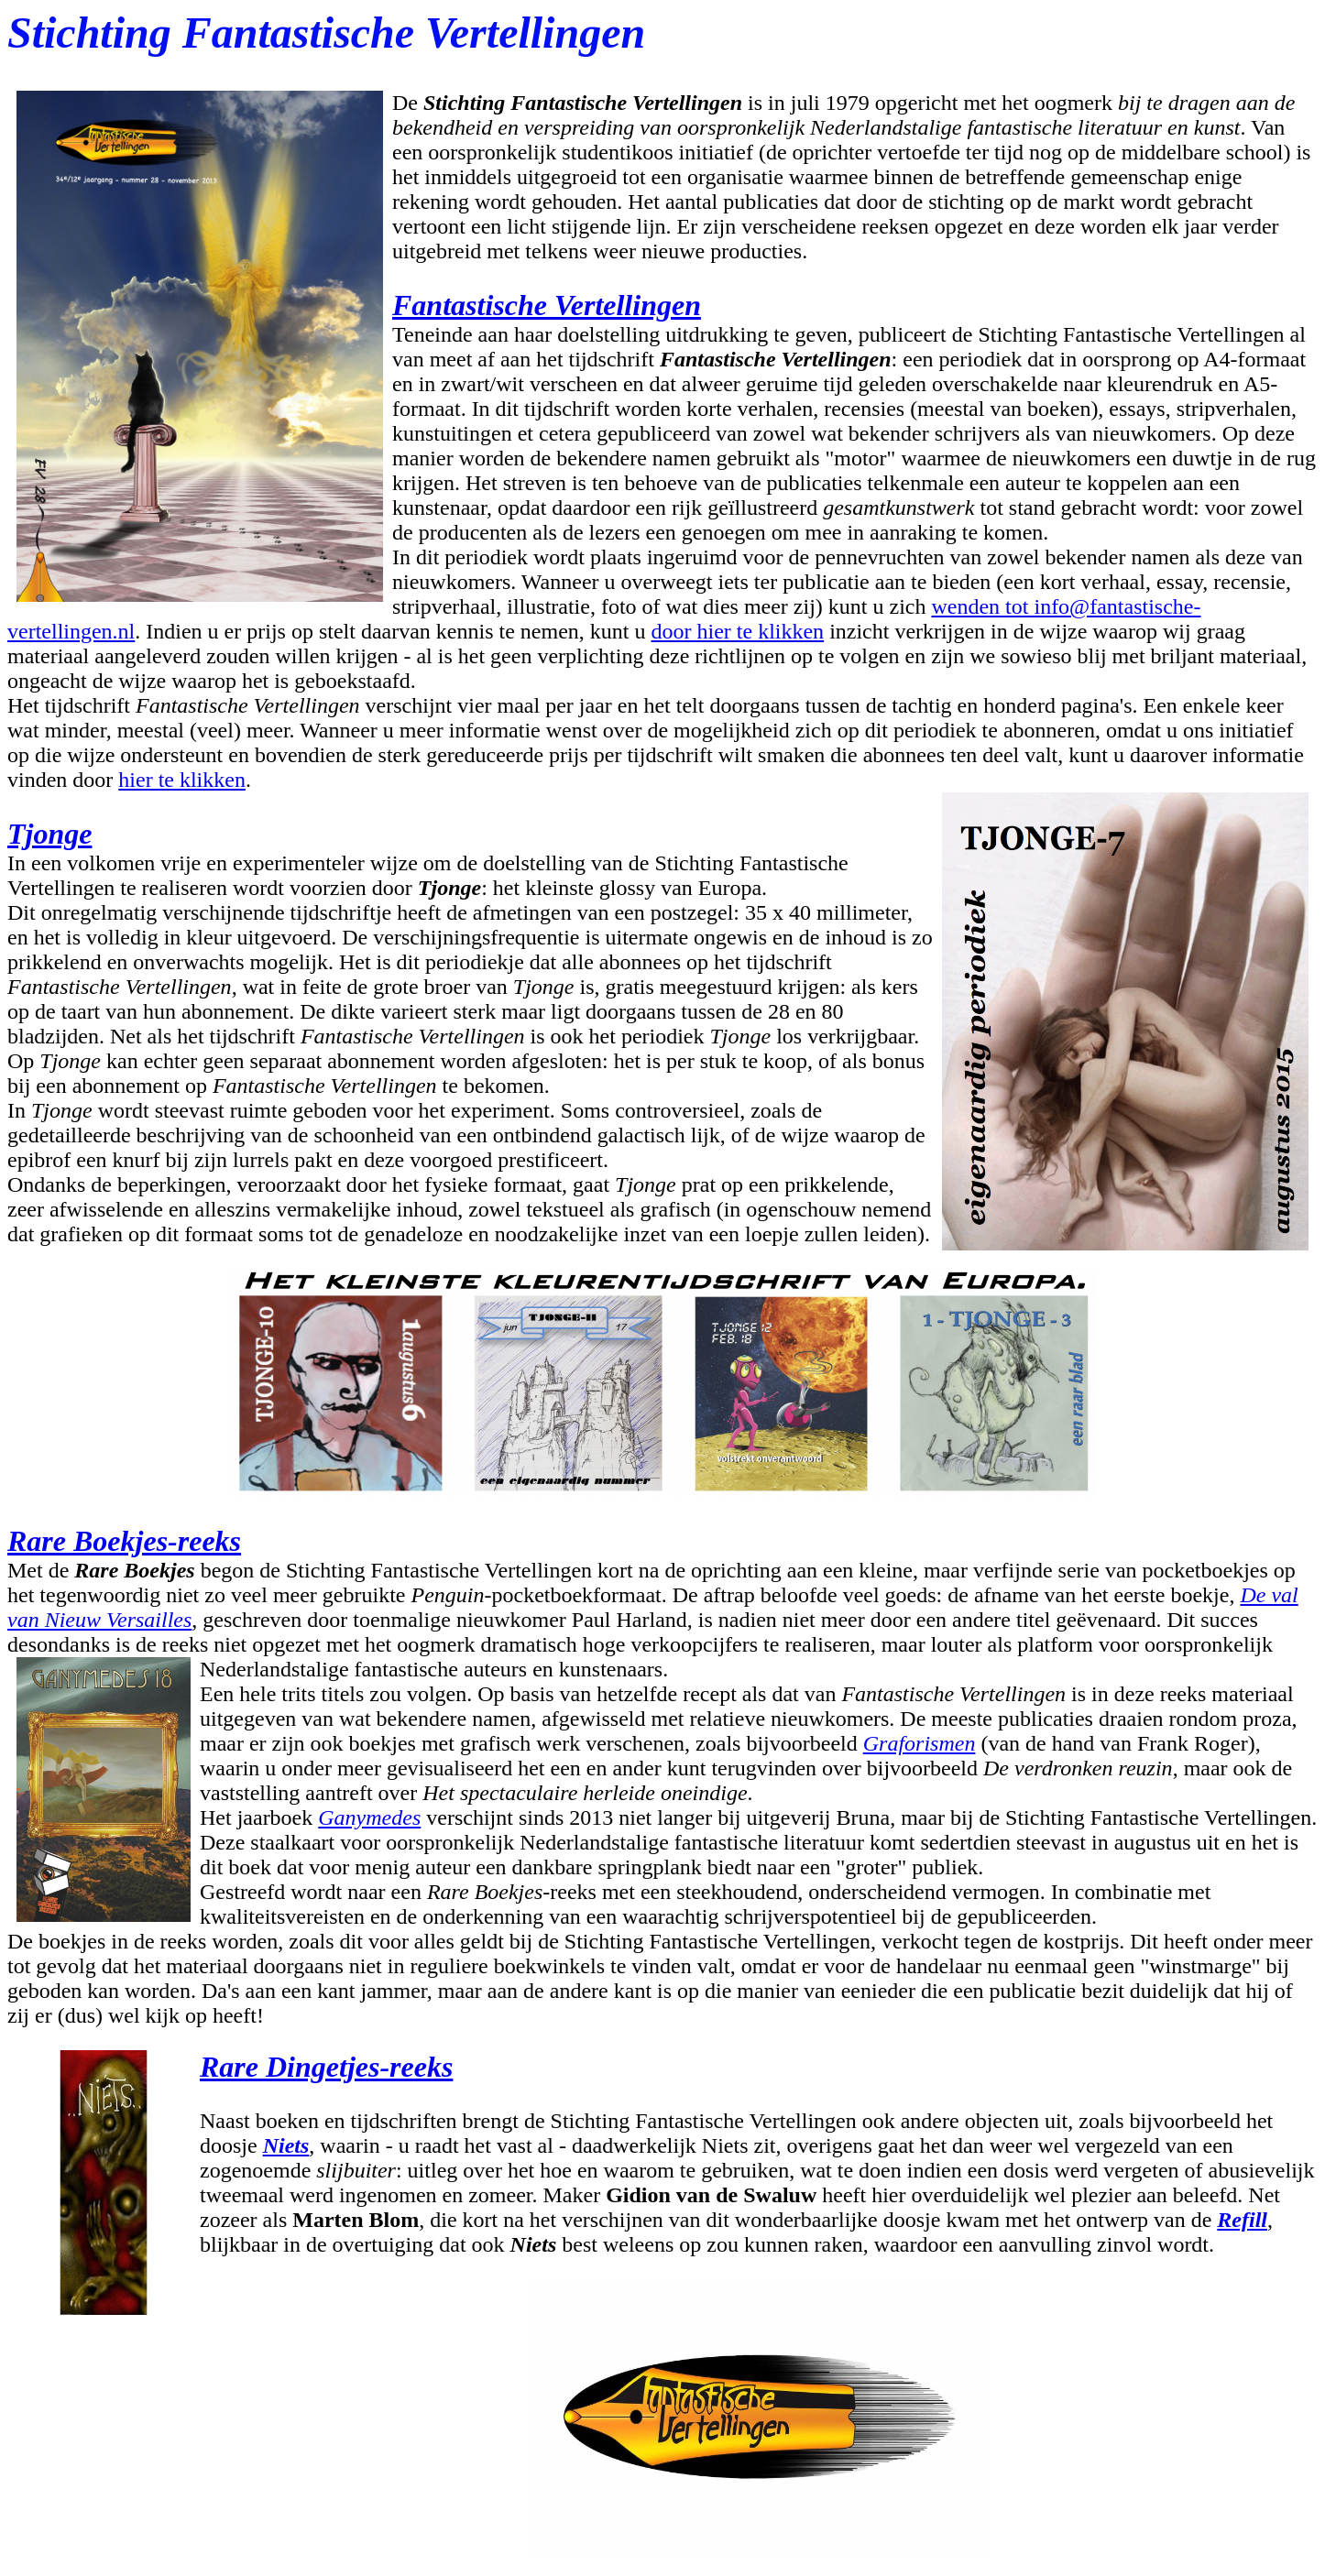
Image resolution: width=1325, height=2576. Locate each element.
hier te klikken (182, 779)
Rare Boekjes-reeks (124, 1540)
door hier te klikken (738, 631)
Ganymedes (369, 1817)
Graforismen (919, 1743)
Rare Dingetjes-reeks (326, 2066)
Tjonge (49, 833)
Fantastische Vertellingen (546, 305)
